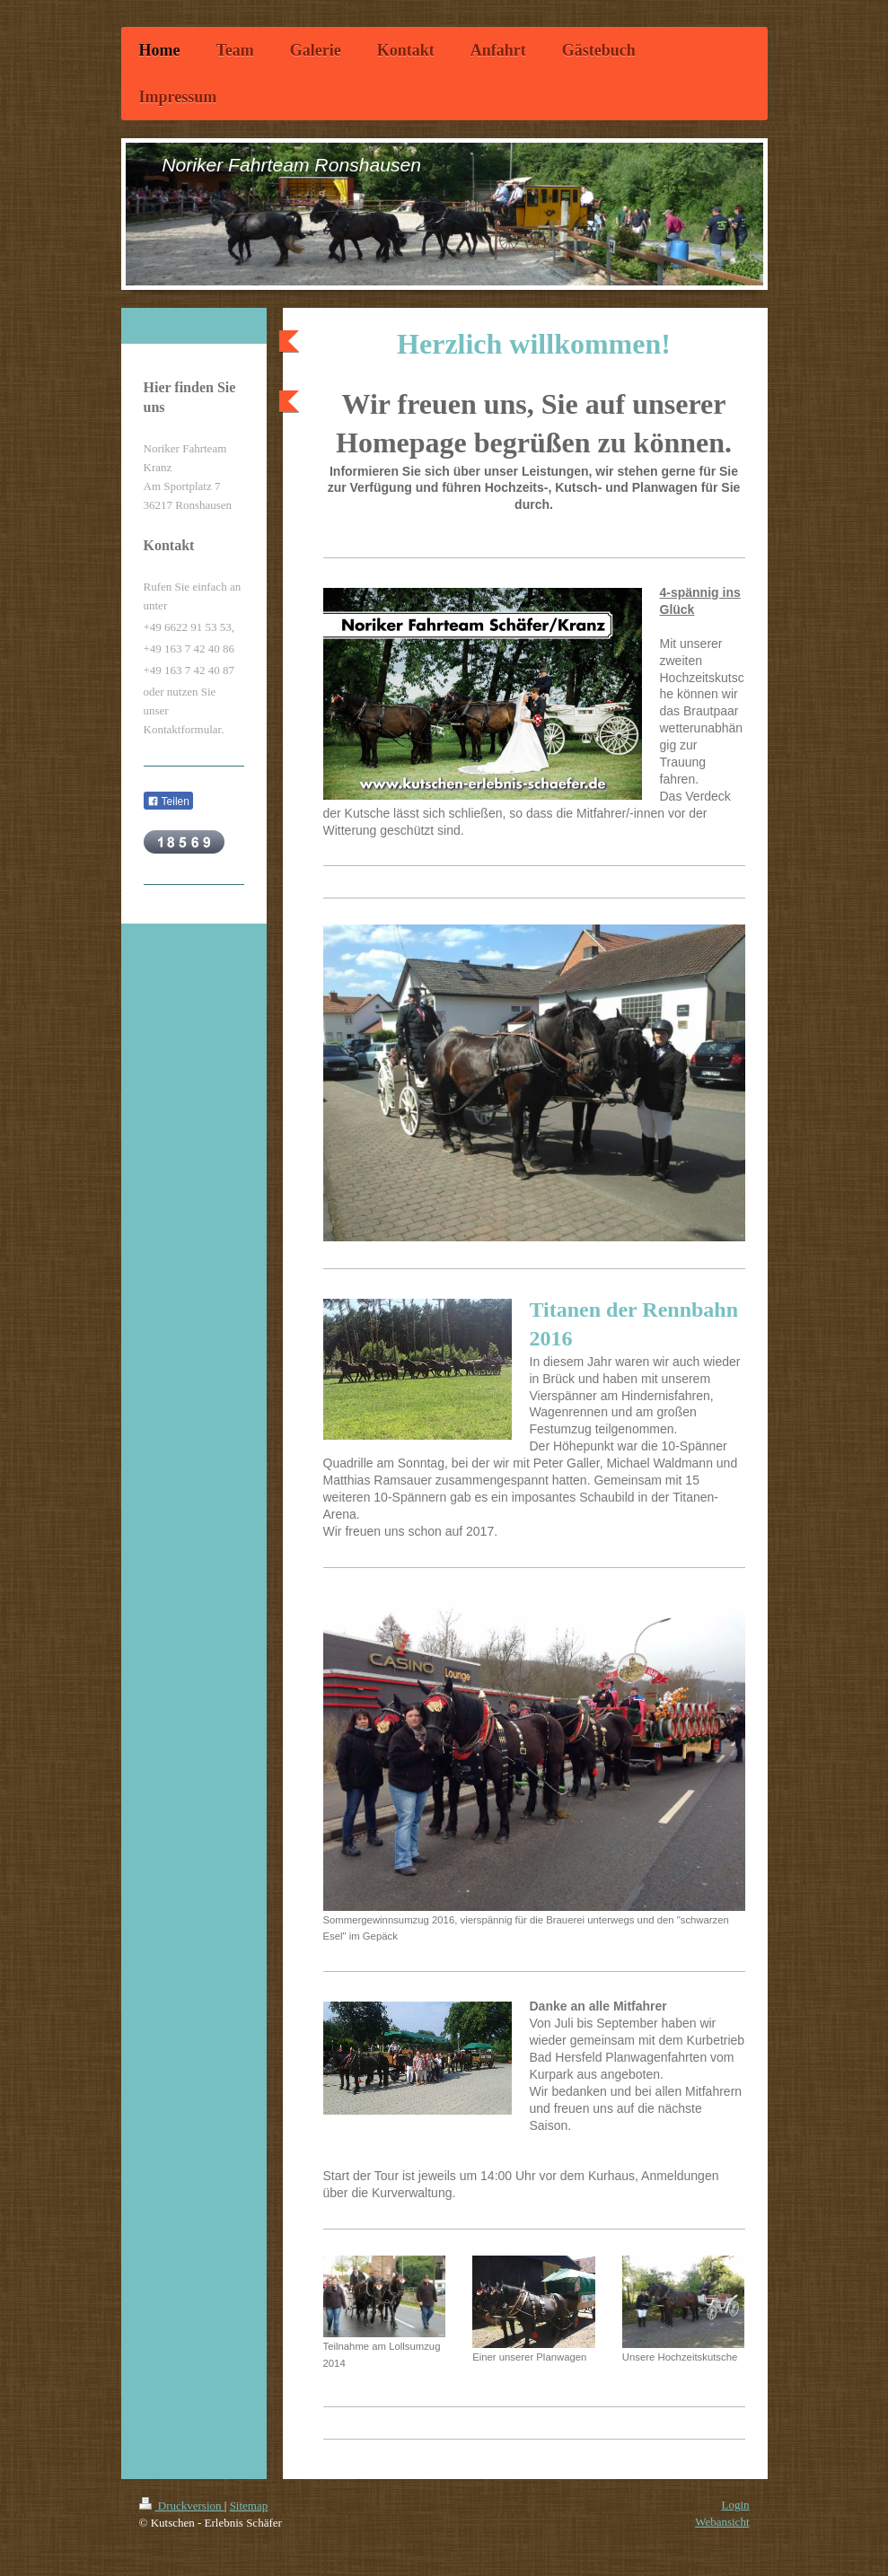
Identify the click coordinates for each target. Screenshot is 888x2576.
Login (735, 2504)
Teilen (168, 801)
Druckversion (181, 2505)
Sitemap (249, 2505)
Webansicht (722, 2521)
